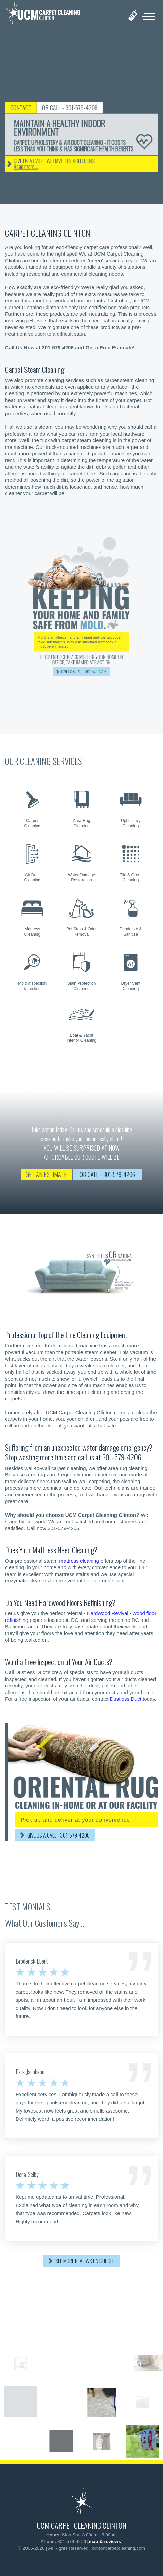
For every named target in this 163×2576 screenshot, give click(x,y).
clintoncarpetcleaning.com (118, 2548)
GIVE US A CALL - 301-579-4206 (58, 1835)
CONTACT (36, 107)
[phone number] (133, 15)
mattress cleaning (79, 1561)
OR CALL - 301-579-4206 (85, 107)
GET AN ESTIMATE (46, 1174)
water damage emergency (115, 1447)
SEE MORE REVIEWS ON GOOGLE (84, 2261)
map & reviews (105, 2541)
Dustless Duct (125, 1699)
